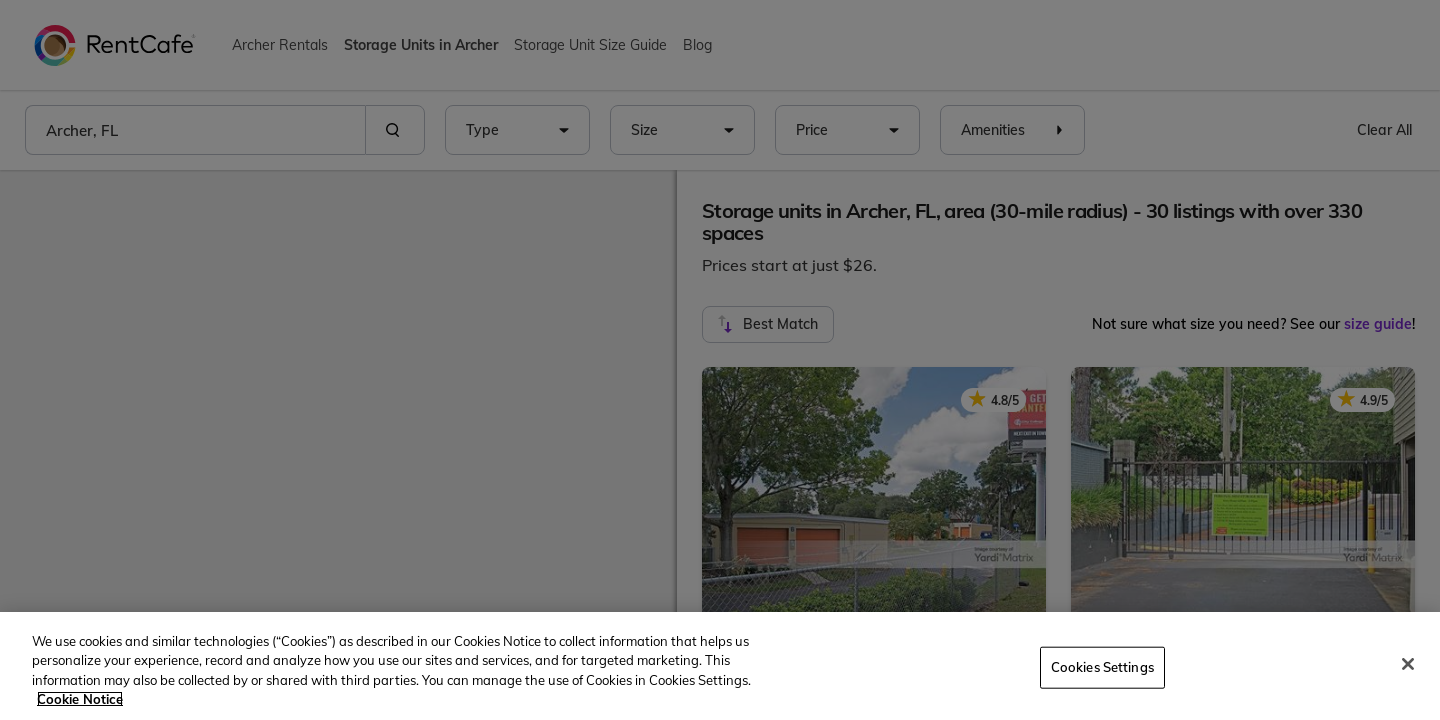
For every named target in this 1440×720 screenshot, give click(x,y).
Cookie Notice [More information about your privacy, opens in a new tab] (80, 699)
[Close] (1408, 664)
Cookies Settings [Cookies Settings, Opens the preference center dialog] (1102, 667)
